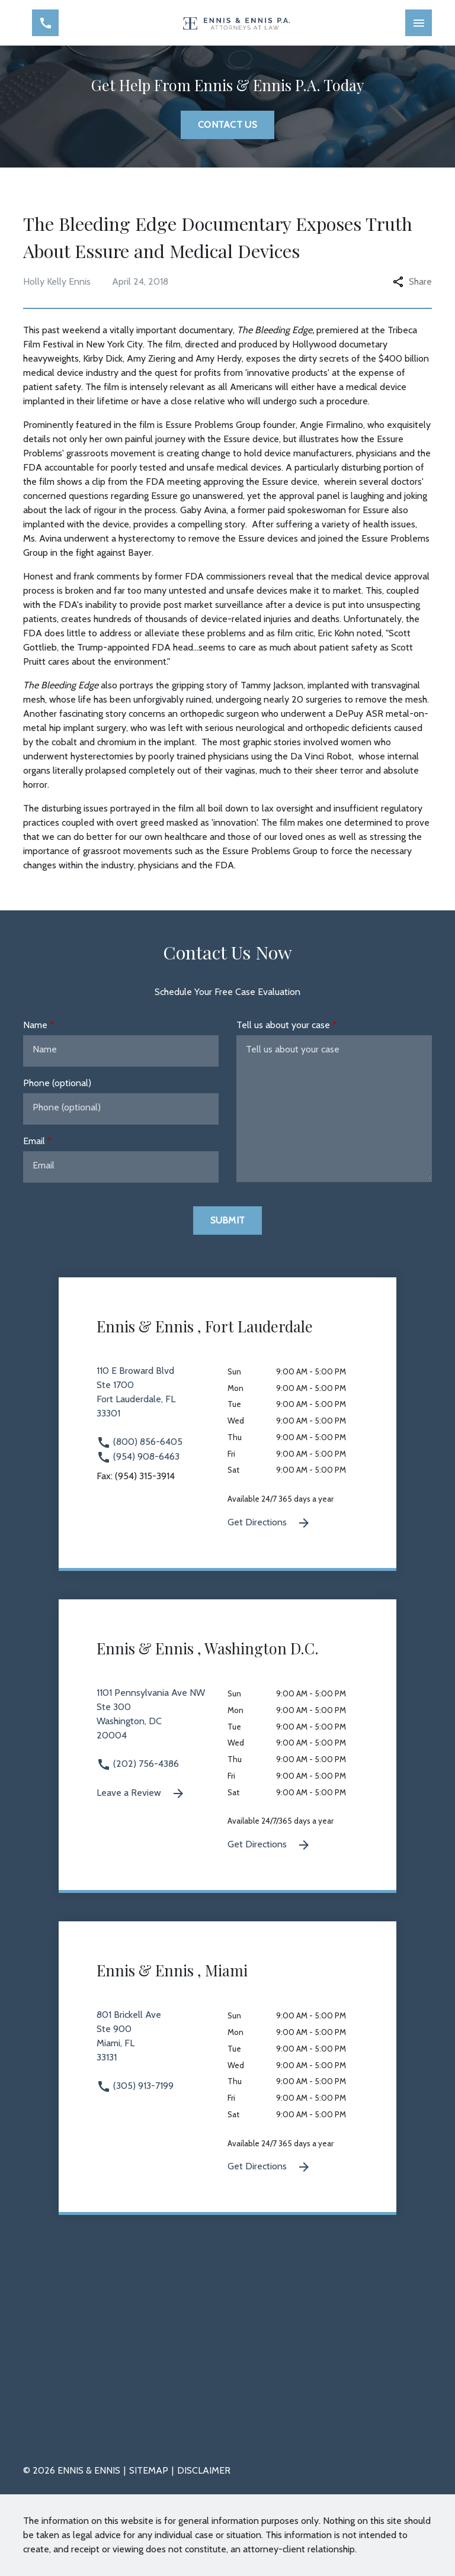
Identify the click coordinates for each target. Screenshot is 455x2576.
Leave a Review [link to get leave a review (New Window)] (141, 1793)
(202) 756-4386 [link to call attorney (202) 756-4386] (138, 1763)
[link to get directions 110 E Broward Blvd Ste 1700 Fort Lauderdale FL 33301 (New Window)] (162, 1399)
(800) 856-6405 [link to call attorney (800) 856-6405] (139, 1441)
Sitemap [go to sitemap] (148, 2470)
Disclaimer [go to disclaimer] (203, 2470)
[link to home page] (236, 23)
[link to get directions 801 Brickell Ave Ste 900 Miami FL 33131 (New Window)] (162, 2043)
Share (412, 281)
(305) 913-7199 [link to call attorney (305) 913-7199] (135, 2085)
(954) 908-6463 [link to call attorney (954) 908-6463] (138, 1456)
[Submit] (227, 1220)
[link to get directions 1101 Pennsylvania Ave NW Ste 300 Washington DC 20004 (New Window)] (162, 1721)
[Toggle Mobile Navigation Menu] (418, 22)
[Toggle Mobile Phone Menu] (45, 22)
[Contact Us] (227, 125)
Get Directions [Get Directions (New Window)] (269, 1523)
